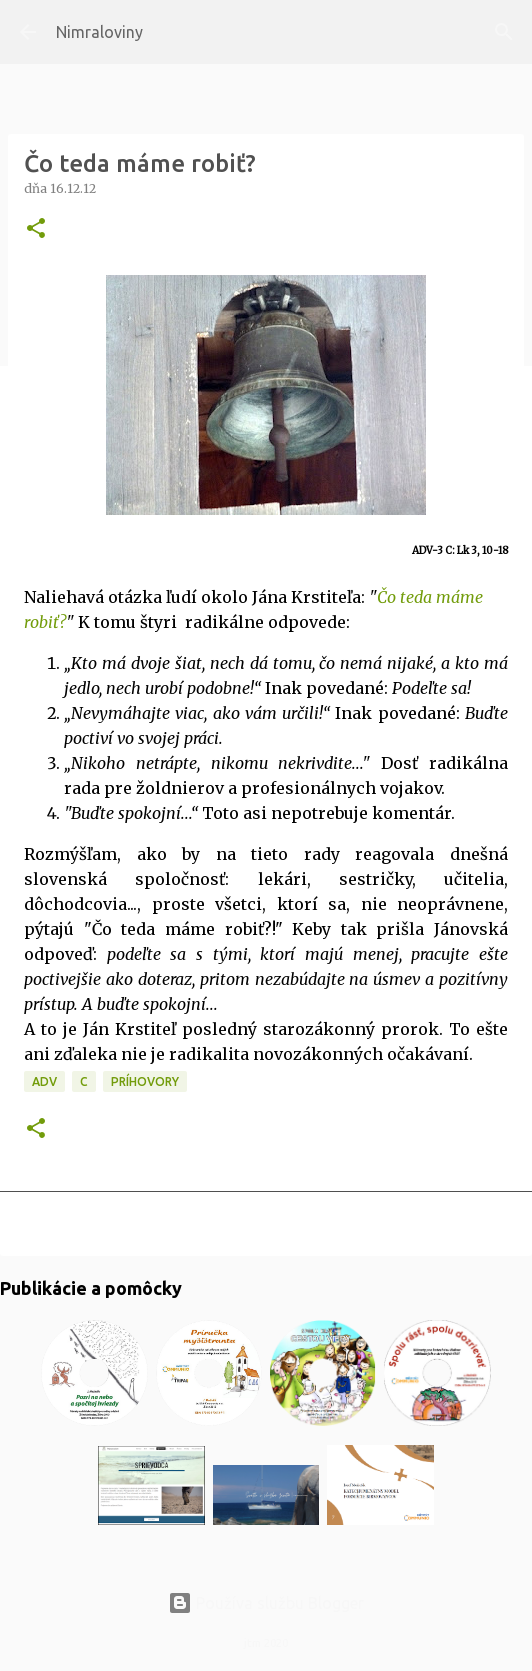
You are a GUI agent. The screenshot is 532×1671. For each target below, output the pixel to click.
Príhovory (145, 1081)
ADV (44, 1081)
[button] (36, 229)
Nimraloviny (99, 32)
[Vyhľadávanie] (504, 32)
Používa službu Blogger (266, 1603)
